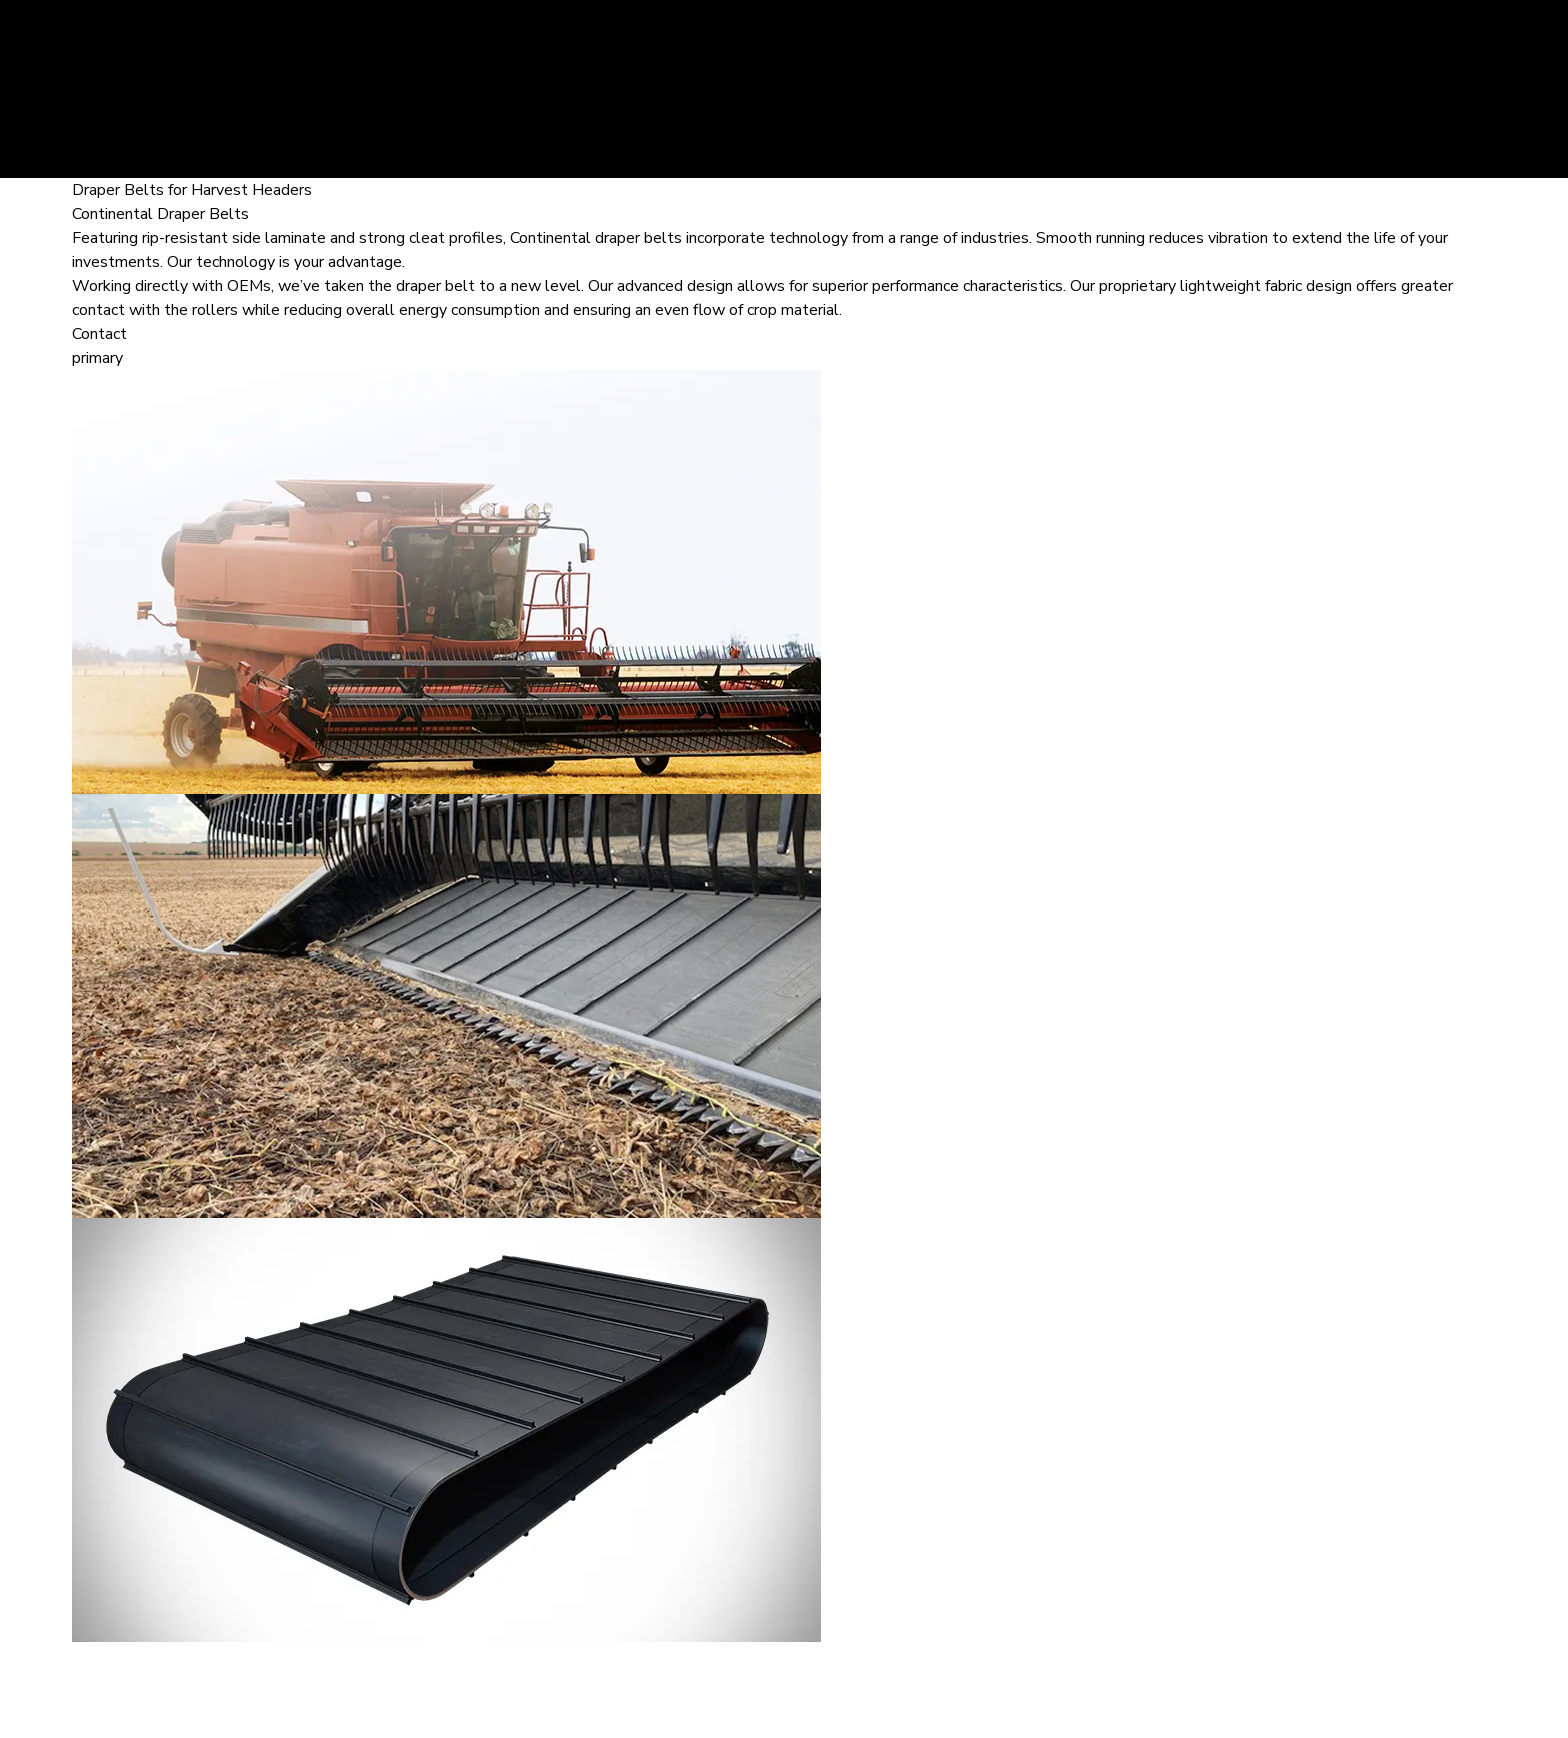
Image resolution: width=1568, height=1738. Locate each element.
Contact (99, 334)
